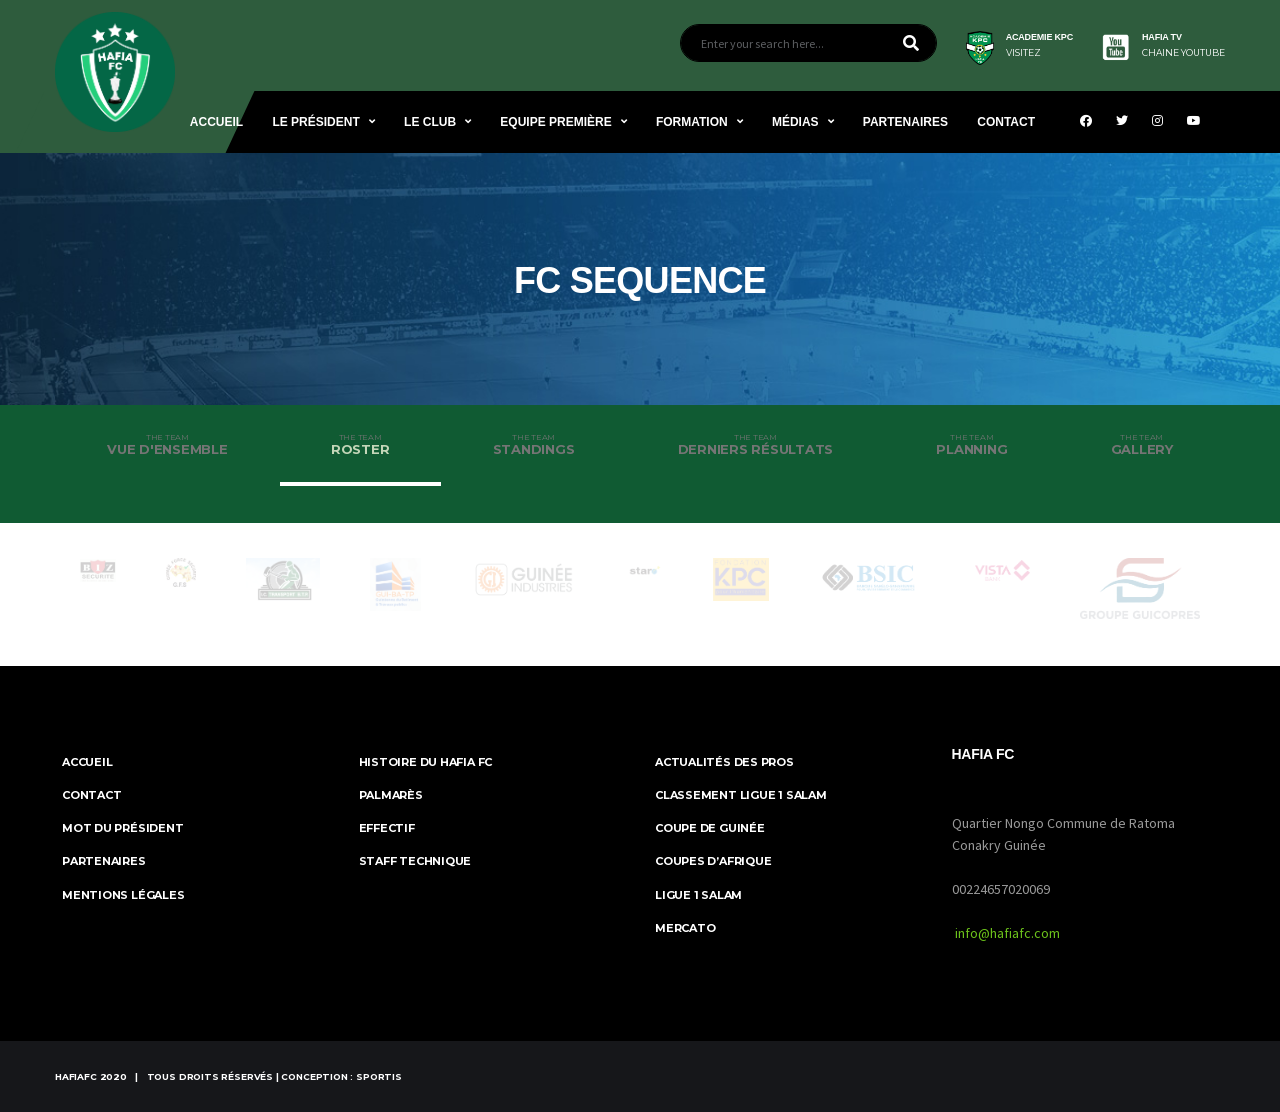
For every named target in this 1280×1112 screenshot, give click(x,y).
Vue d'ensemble (167, 445)
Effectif (387, 828)
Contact (1006, 122)
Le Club (430, 122)
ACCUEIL (87, 762)
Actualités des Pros (724, 762)
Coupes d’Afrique (713, 861)
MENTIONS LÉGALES (123, 895)
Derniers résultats (756, 445)
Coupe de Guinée (710, 828)
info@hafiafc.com (1007, 933)
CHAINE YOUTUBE (1183, 53)
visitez (1023, 53)
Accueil (216, 122)
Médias (795, 122)
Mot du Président (122, 828)
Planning (971, 445)
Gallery (1141, 445)
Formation (692, 122)
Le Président (315, 122)
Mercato (685, 928)
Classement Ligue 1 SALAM (741, 795)
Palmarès (391, 795)
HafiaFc (76, 1076)
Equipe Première (555, 122)
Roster (360, 445)
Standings (534, 445)
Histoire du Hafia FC (426, 762)
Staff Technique (415, 861)
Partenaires (905, 122)
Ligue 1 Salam (698, 895)
